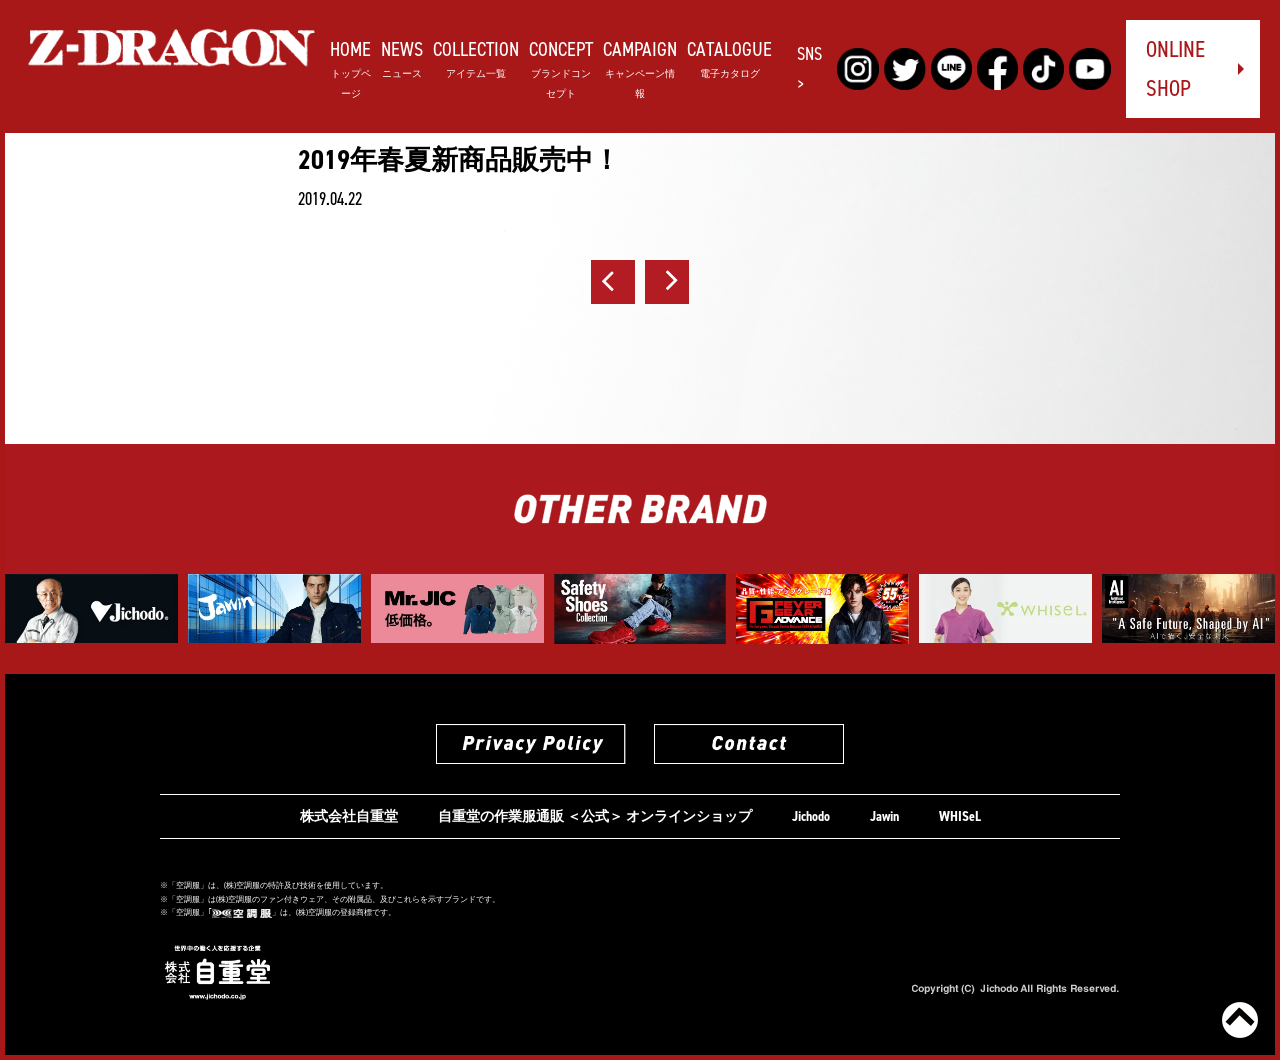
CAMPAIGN (640, 67)
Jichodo (811, 816)
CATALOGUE (729, 57)
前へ (613, 282)
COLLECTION (476, 57)
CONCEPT (561, 67)
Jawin (884, 816)
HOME (350, 67)
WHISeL (960, 816)
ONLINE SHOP (1175, 68)
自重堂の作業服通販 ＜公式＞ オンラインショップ (595, 816)
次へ (667, 282)
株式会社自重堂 (349, 816)
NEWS (402, 57)
